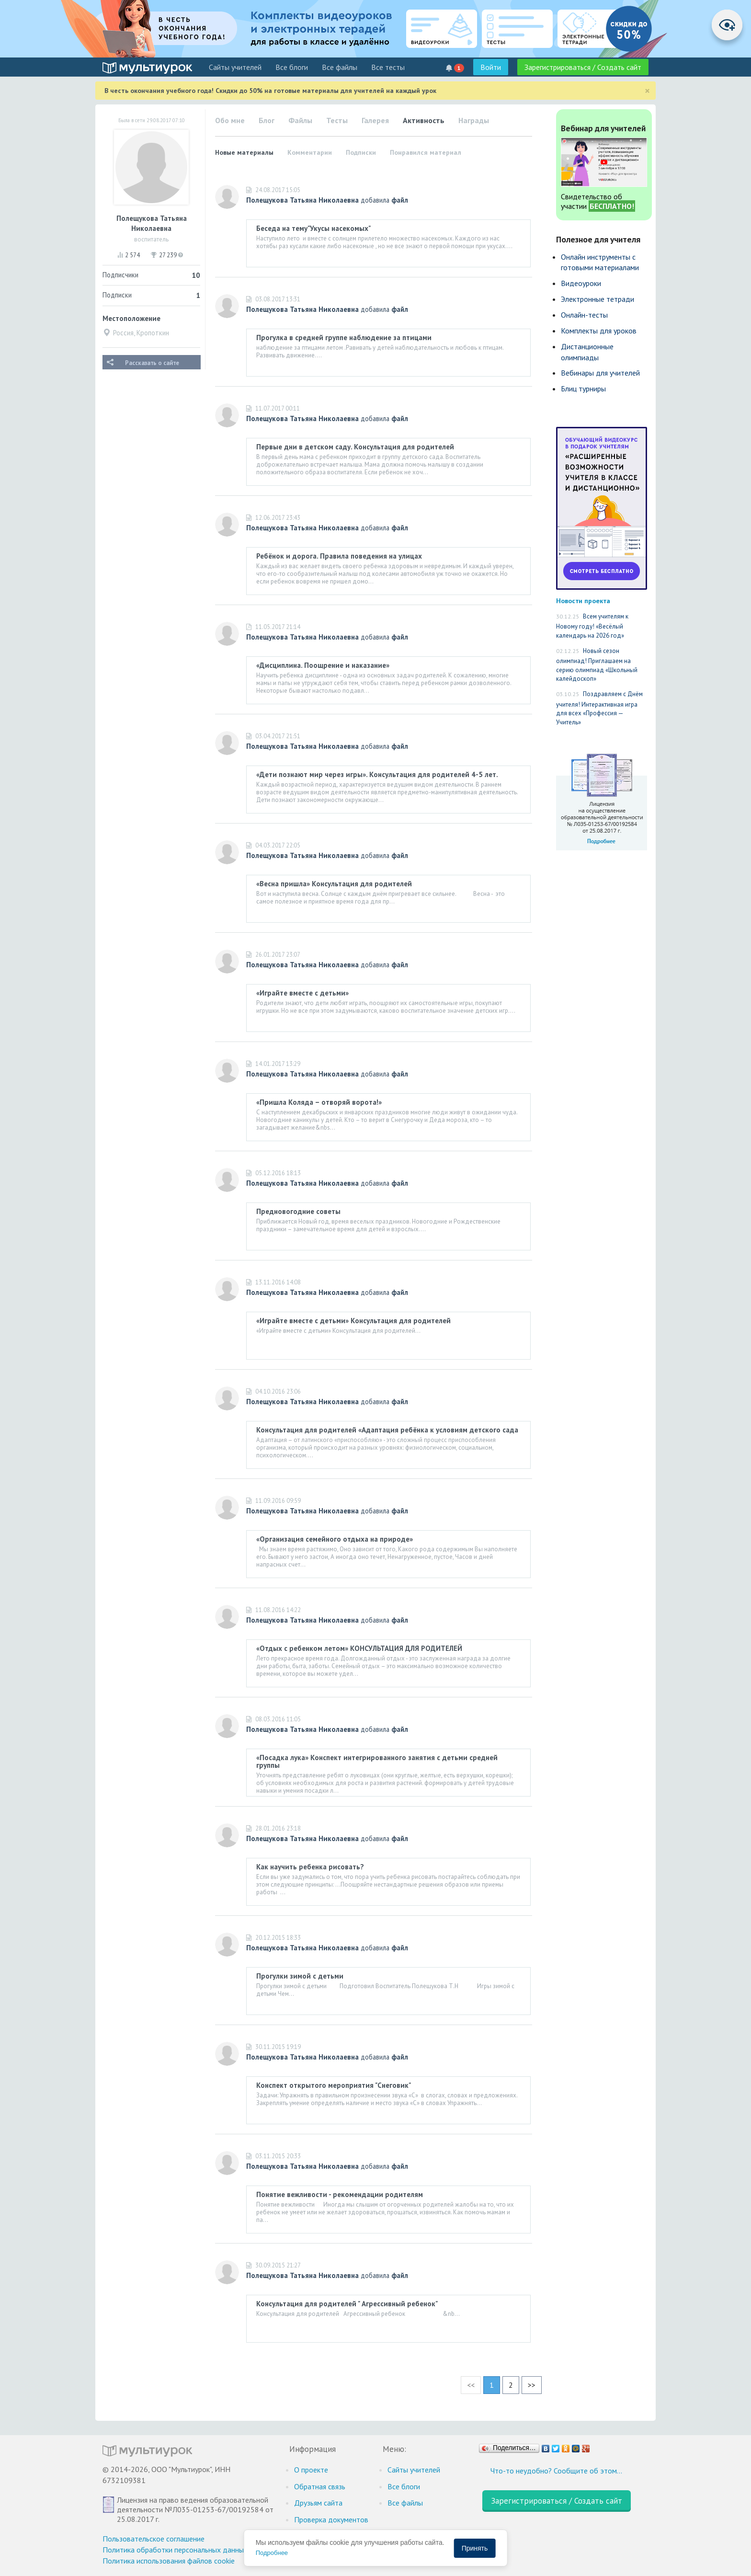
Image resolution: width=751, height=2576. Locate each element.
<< (471, 2385)
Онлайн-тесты (584, 315)
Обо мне (230, 120)
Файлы (300, 120)
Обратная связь (319, 2486)
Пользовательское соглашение (153, 2538)
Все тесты (388, 67)
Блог (266, 120)
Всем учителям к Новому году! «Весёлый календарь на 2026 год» (592, 626)
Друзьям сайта (318, 2502)
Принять (475, 2548)
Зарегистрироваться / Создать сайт (582, 67)
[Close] (647, 91)
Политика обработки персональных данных (175, 2549)
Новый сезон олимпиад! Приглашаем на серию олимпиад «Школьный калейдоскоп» (596, 665)
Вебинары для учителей (600, 373)
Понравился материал (425, 152)
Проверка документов (331, 2519)
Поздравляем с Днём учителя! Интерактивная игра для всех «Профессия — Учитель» (599, 708)
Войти (490, 67)
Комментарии (309, 152)
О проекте (311, 2469)
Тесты (337, 120)
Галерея (375, 120)
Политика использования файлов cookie (168, 2560)
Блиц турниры (583, 388)
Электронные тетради (597, 299)
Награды (473, 120)
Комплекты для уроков (599, 330)
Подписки (361, 152)
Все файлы (339, 67)
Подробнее (272, 2552)
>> (531, 2385)
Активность (423, 120)
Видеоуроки (581, 283)
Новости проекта (583, 600)
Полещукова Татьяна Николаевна (302, 200)
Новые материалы (244, 152)
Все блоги (291, 67)
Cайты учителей (235, 67)
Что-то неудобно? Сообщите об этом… (556, 2470)
